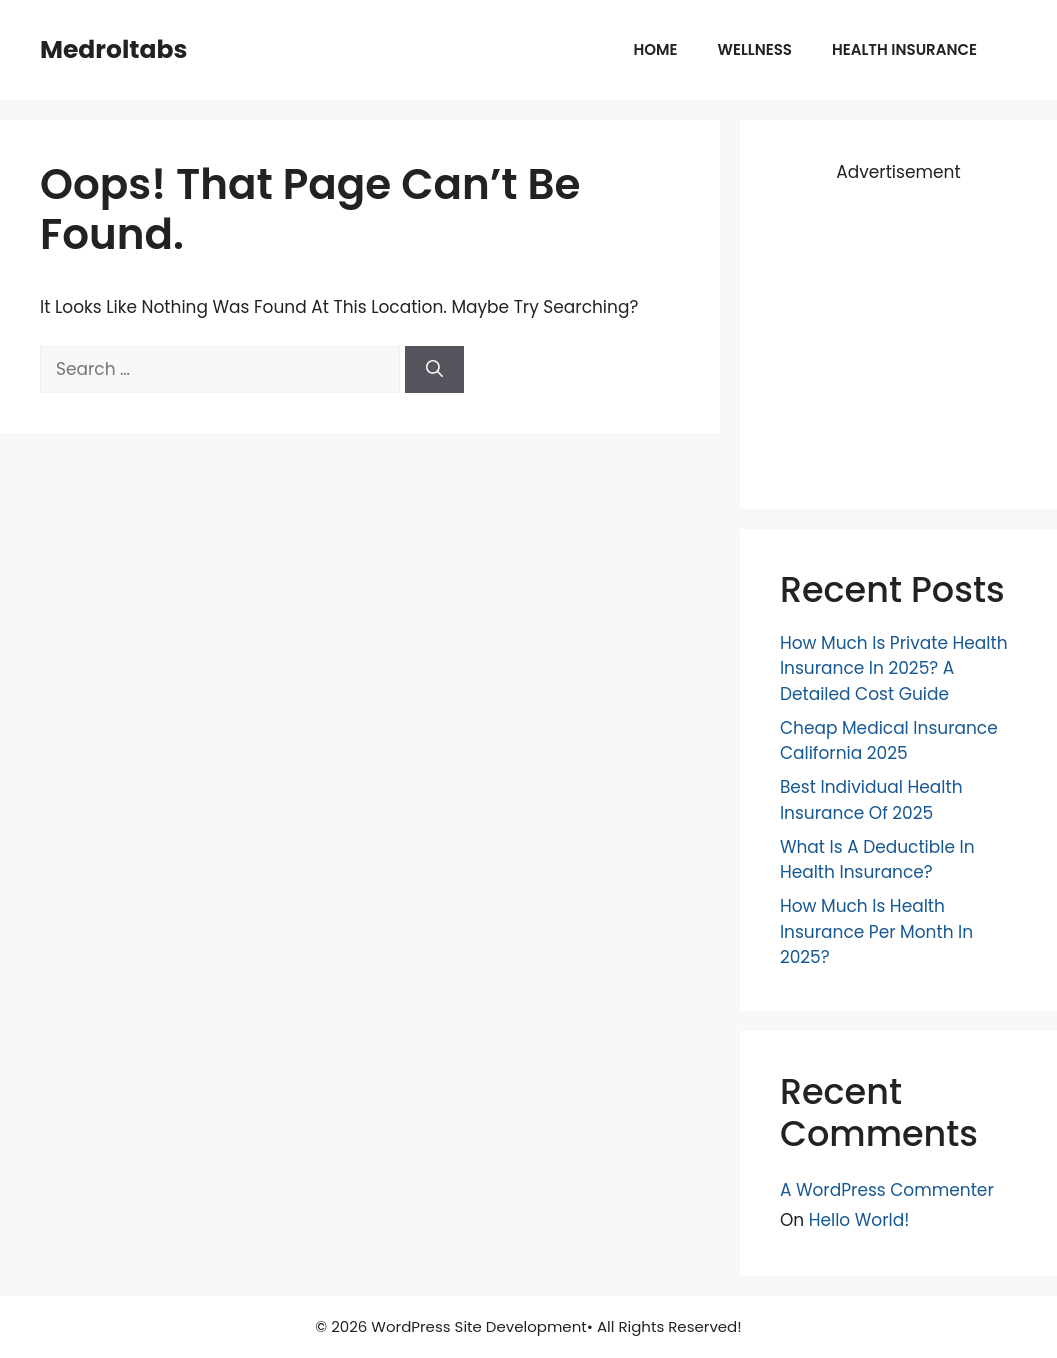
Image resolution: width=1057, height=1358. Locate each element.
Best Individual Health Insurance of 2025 (871, 800)
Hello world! (859, 1220)
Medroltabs (113, 49)
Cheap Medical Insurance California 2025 (889, 741)
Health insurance (904, 49)
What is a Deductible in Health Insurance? (877, 860)
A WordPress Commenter (887, 1190)
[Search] (434, 370)
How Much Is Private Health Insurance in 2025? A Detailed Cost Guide (894, 668)
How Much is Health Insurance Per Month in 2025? (876, 931)
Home (656, 49)
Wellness (755, 49)
